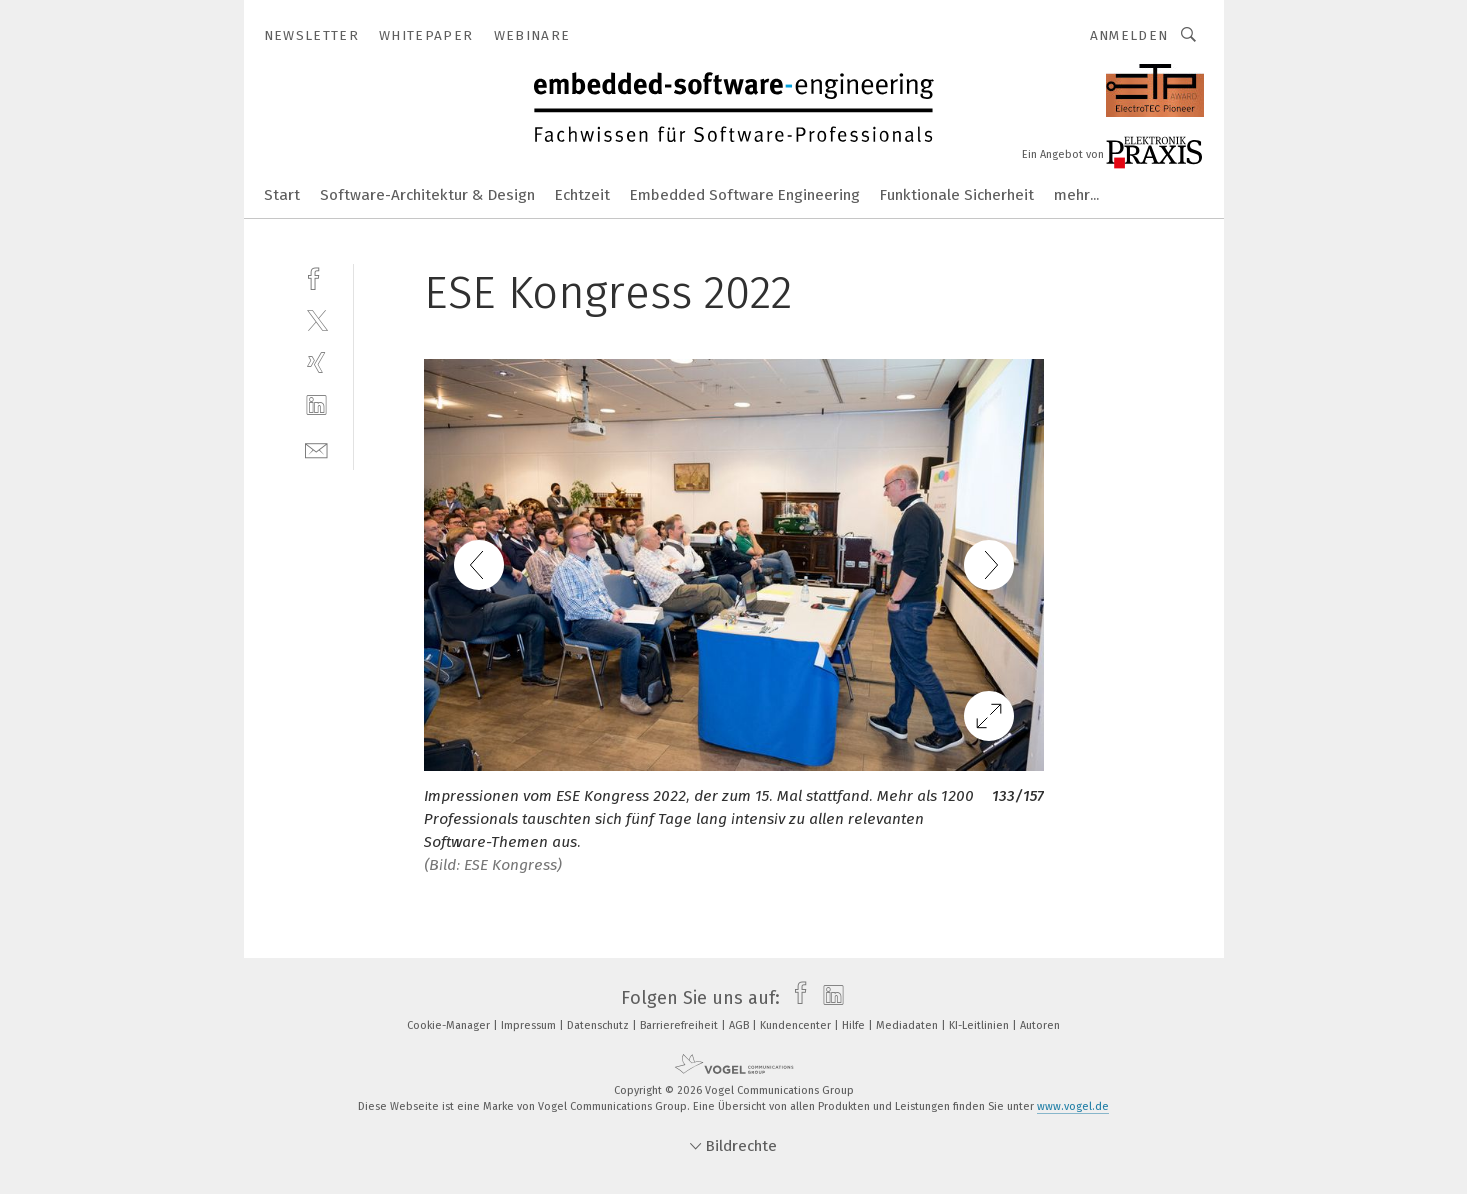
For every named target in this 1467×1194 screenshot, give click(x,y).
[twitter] (316, 319)
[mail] (316, 448)
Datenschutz (599, 1025)
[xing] (316, 362)
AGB (740, 1025)
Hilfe (855, 1025)
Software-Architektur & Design (427, 195)
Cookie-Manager (450, 1025)
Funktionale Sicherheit (957, 195)
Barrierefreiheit (680, 1025)
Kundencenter (797, 1025)
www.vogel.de (1073, 1106)
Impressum (530, 1025)
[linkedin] (316, 405)
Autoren (1040, 1025)
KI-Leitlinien (980, 1025)
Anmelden (1129, 35)
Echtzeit (582, 195)
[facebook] (316, 276)
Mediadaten (908, 1025)
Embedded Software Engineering (745, 195)
